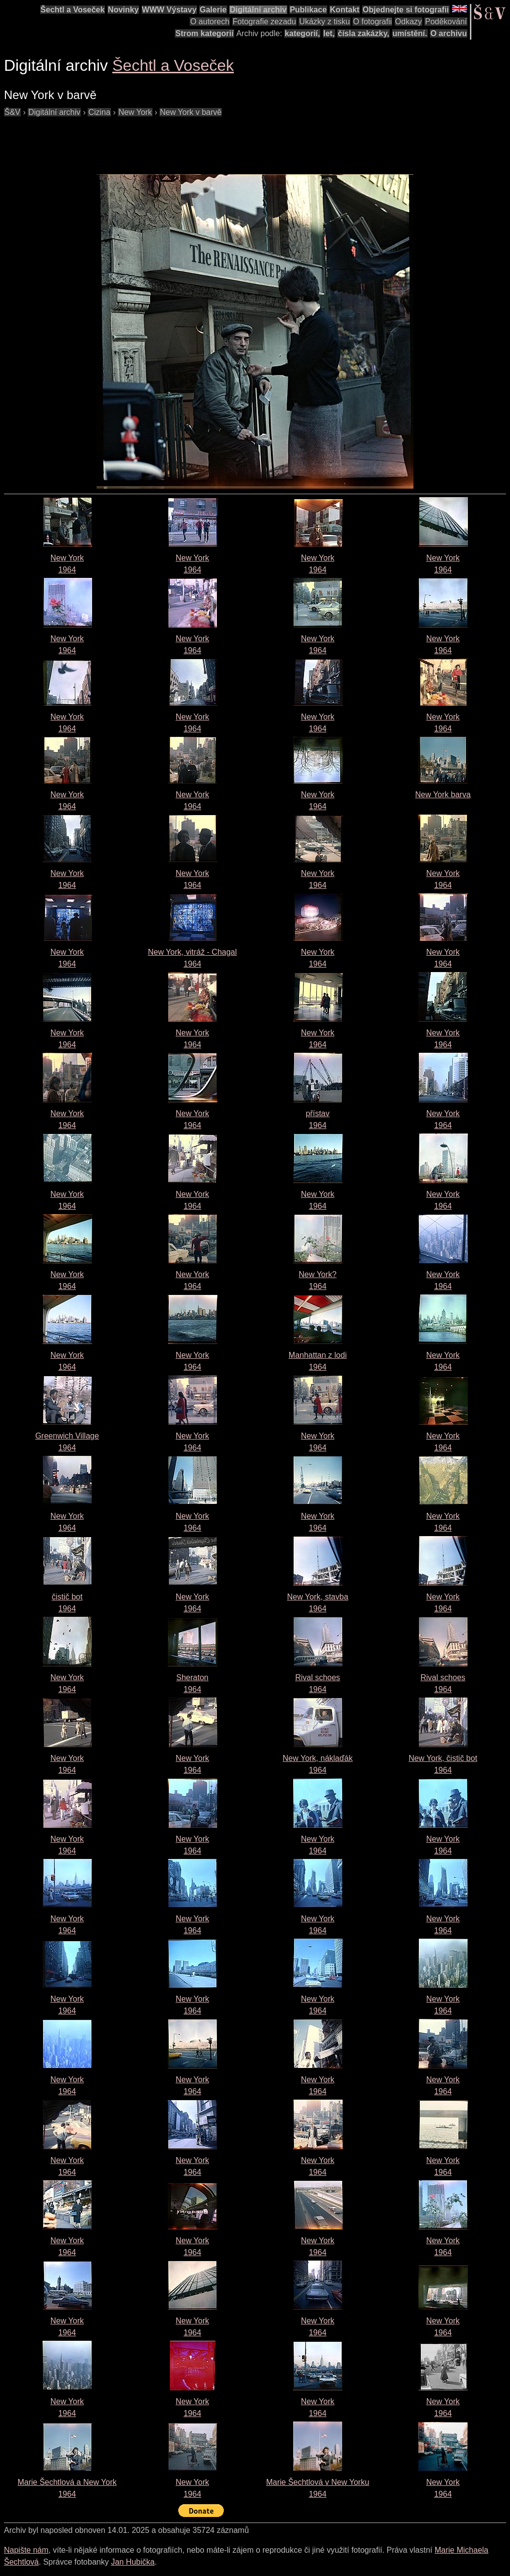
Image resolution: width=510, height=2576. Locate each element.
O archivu (448, 33)
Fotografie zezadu (264, 21)
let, (329, 33)
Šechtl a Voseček (73, 9)
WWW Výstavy (169, 9)
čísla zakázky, (363, 33)
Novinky (123, 9)
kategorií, (302, 33)
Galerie (213, 9)
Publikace (308, 9)
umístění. (410, 33)
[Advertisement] (184, 140)
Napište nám (26, 2550)
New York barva (442, 794)
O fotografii (372, 21)
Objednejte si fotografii (405, 9)
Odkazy (408, 21)
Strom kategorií (204, 33)
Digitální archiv (258, 9)
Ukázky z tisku (324, 21)
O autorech (209, 21)
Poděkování (446, 21)
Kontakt (344, 9)
